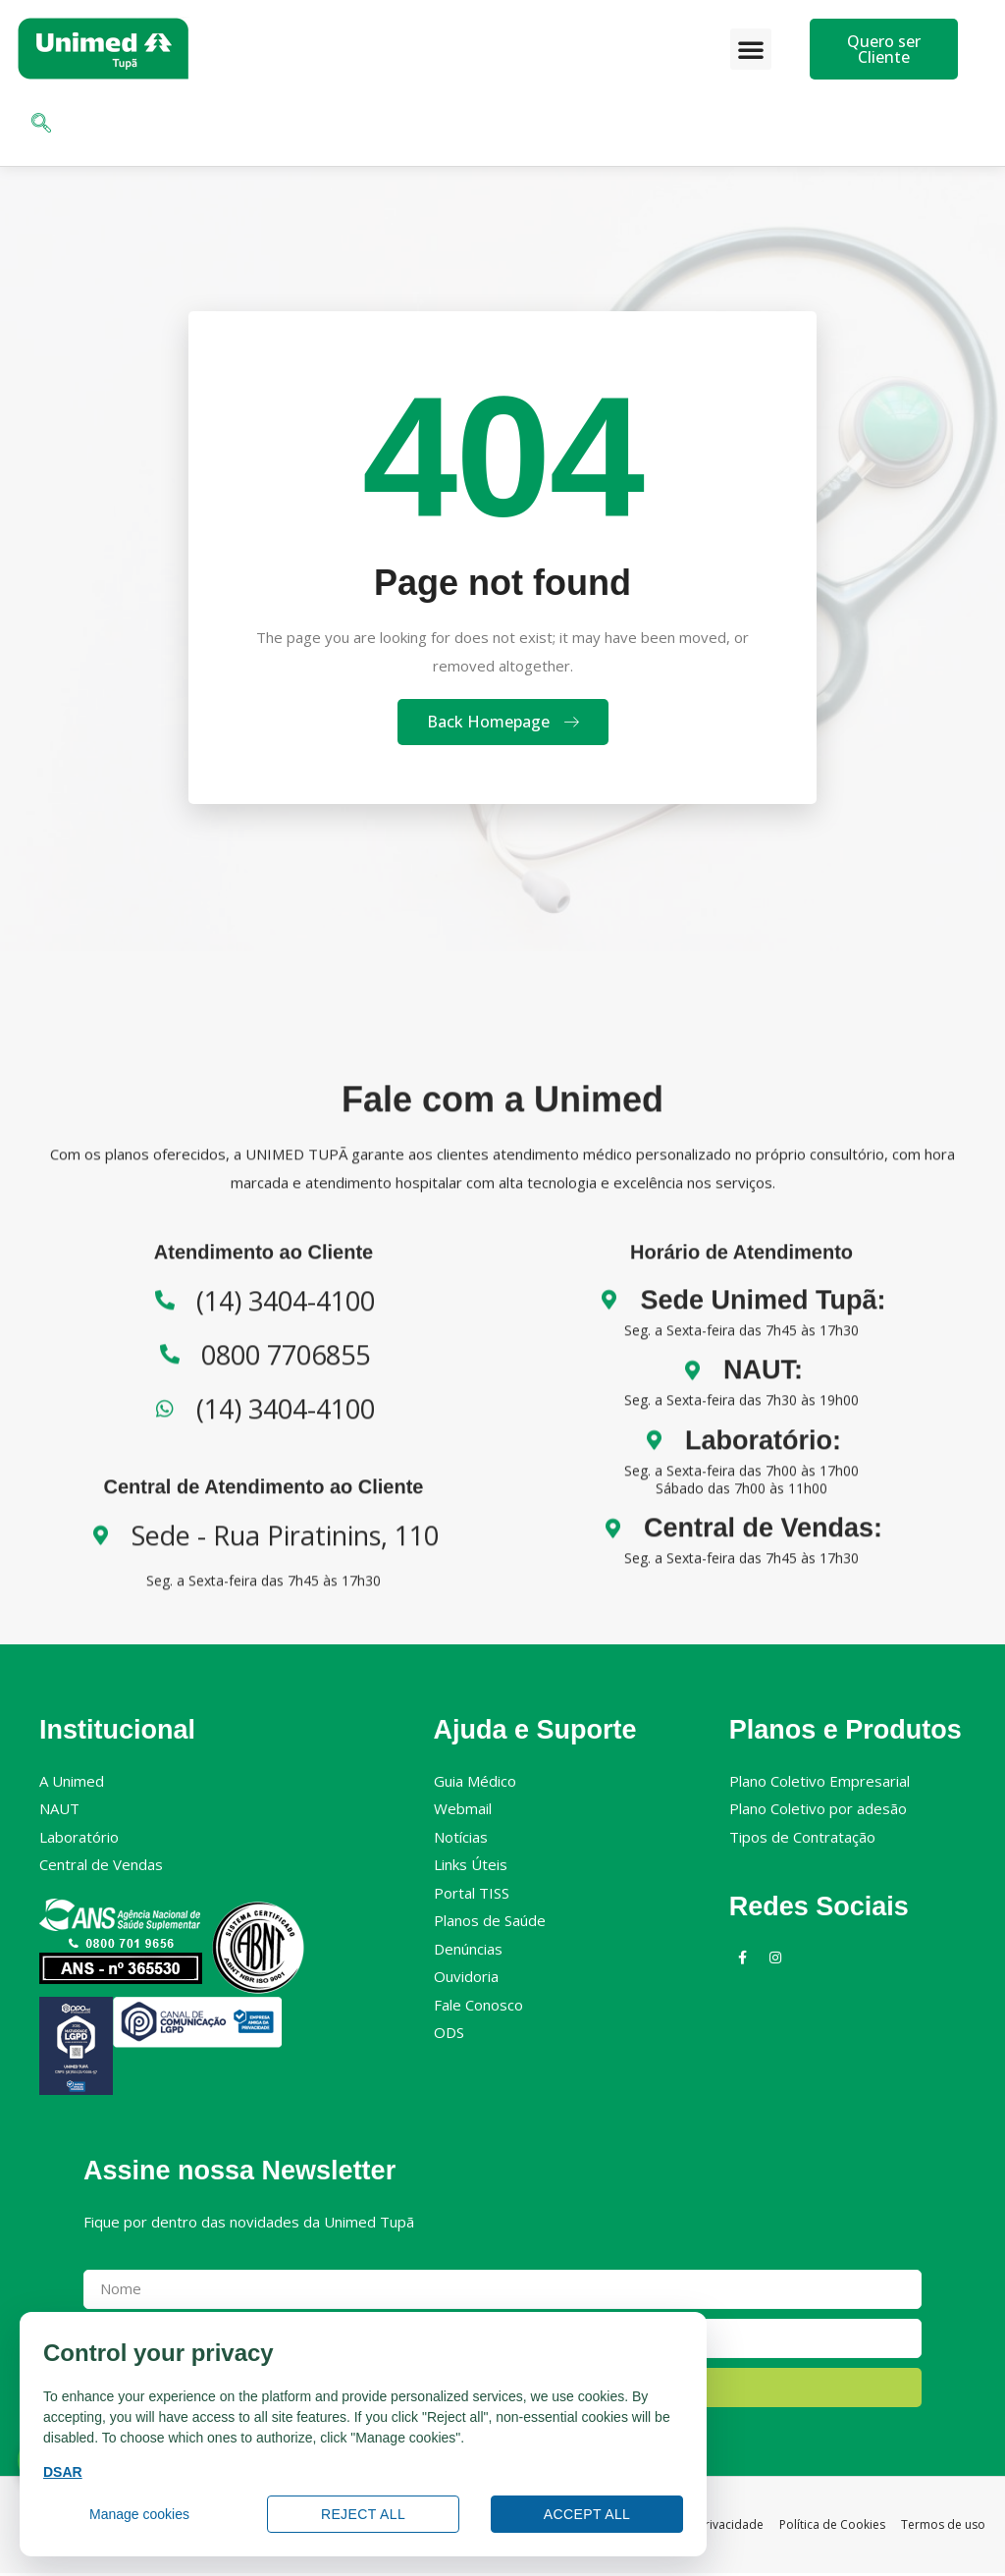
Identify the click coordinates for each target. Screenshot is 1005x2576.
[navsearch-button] (41, 124)
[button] (750, 49)
